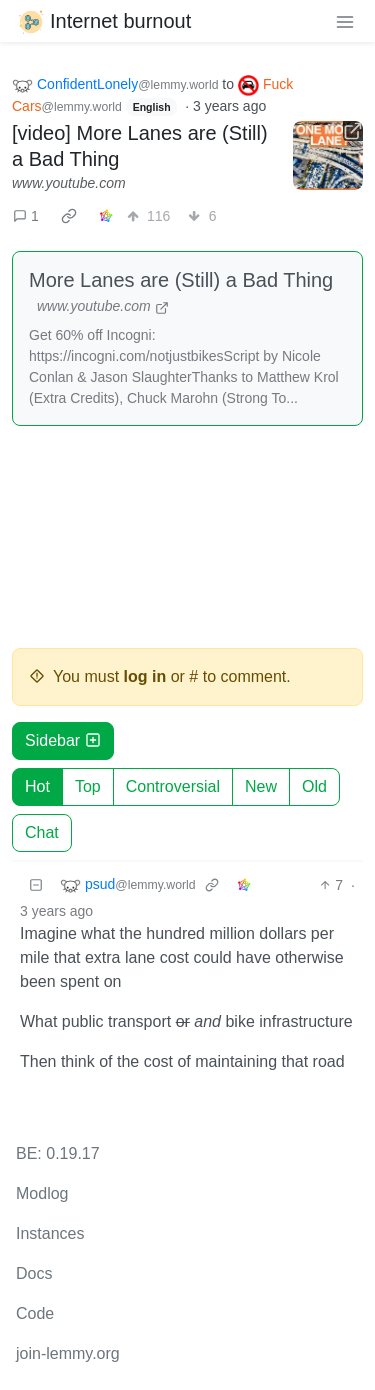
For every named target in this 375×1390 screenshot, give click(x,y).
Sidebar (63, 740)
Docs (34, 1273)
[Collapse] (36, 885)
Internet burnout (103, 21)
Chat (42, 832)
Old (314, 786)
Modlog (42, 1193)
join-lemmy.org (68, 1353)
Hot (37, 786)
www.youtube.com (69, 183)
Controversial (173, 786)
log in (145, 676)
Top (88, 786)
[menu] (345, 21)
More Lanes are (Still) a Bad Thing (181, 280)
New (261, 786)
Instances (50, 1233)
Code (35, 1313)
